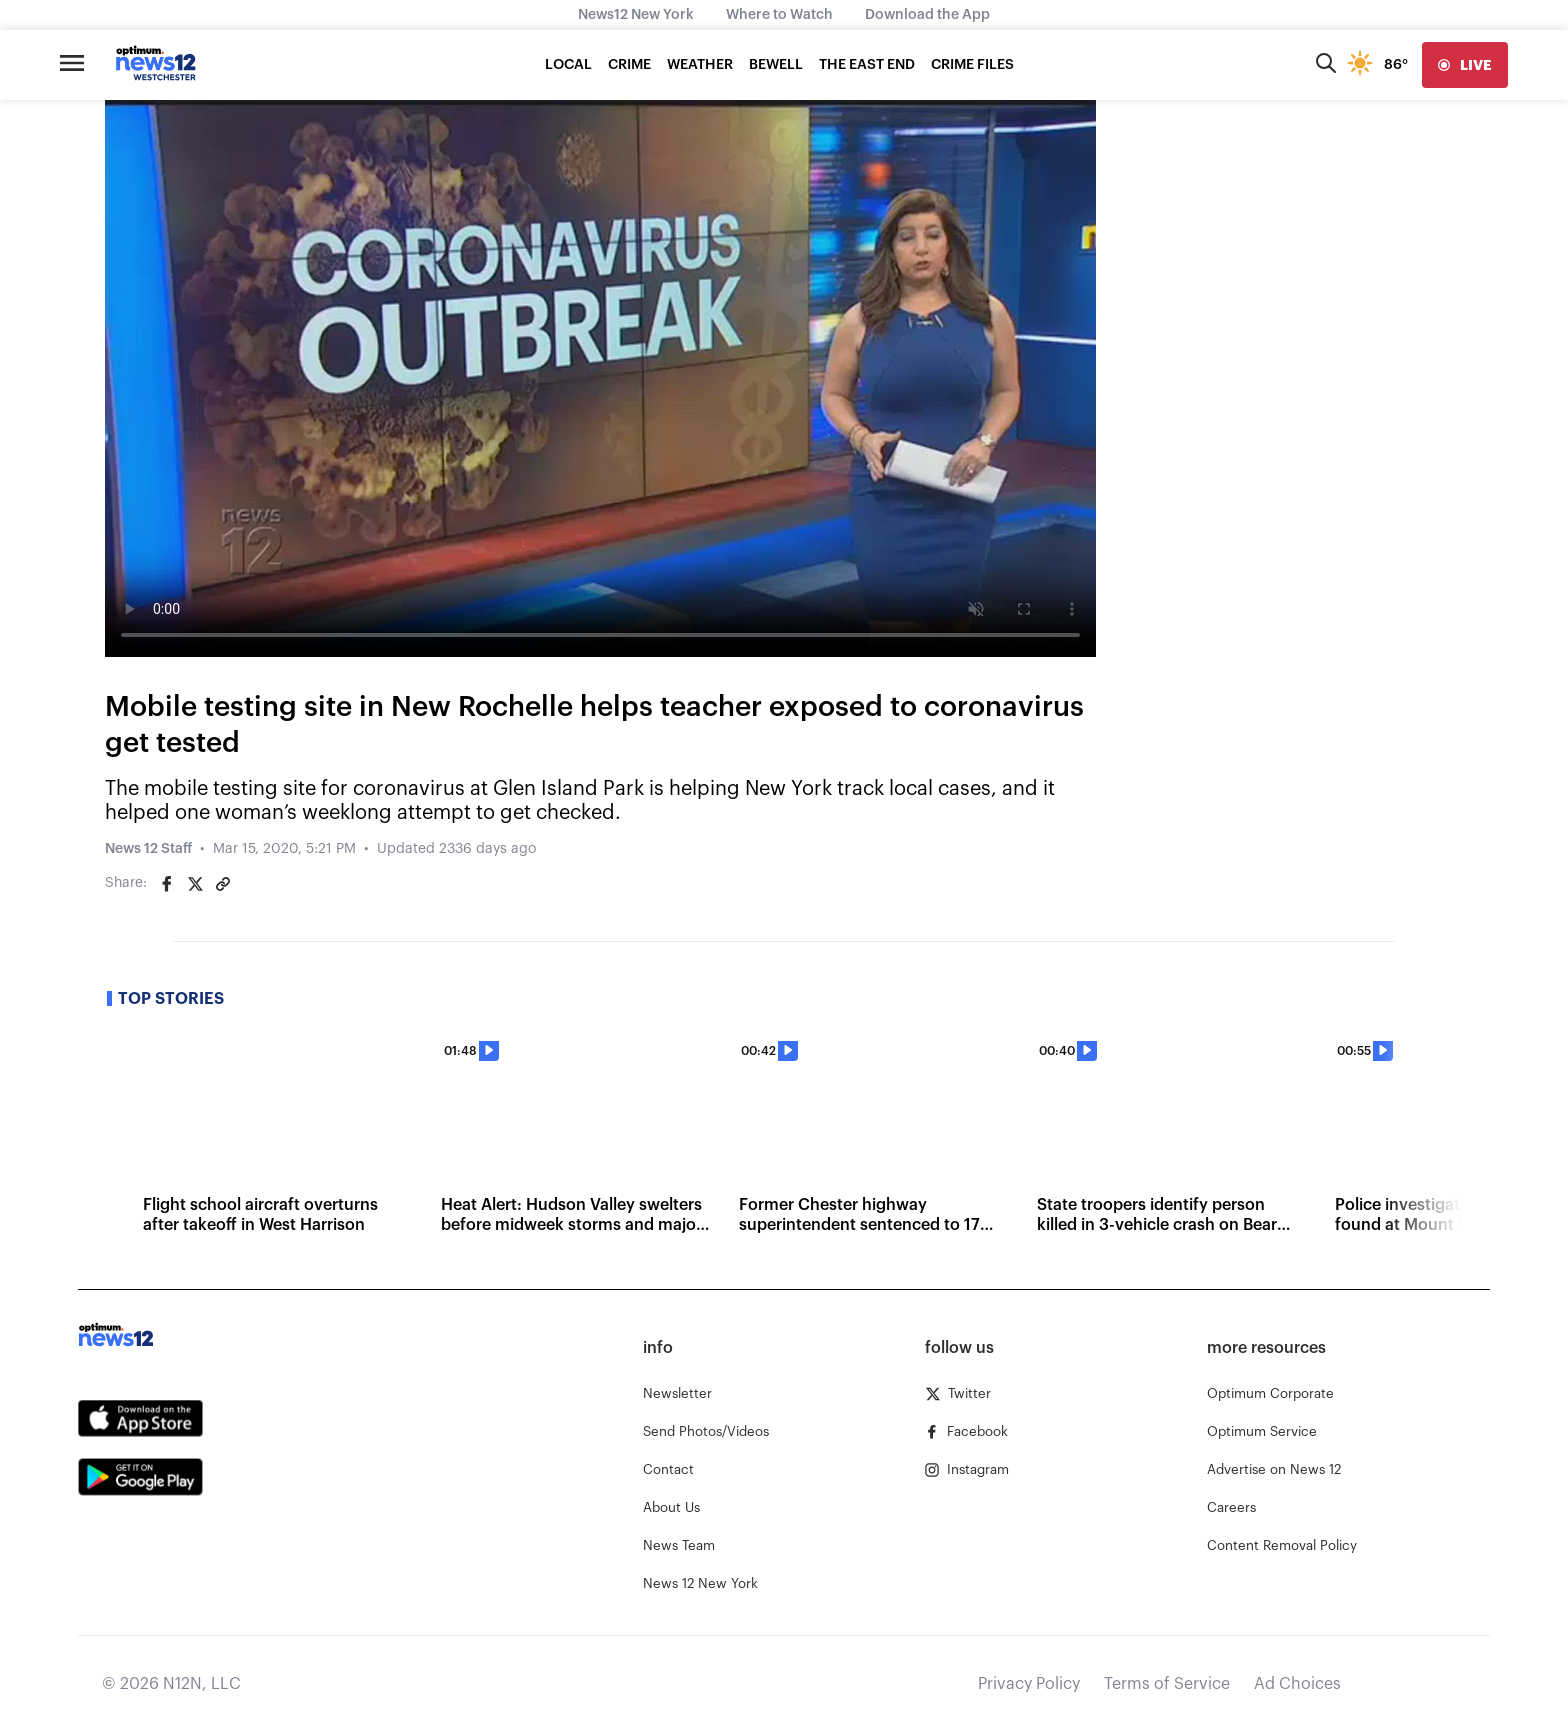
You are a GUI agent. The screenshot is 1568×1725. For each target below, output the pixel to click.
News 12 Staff (148, 849)
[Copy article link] (223, 884)
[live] (1465, 65)
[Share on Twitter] (195, 884)
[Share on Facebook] (167, 884)
